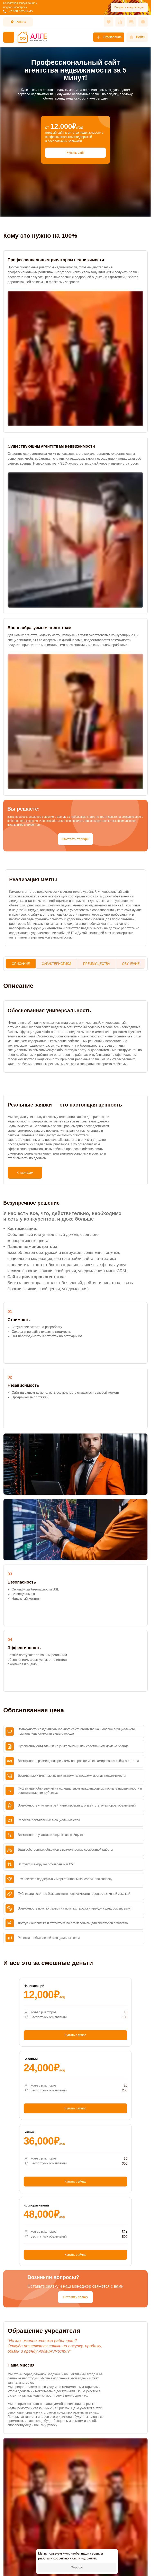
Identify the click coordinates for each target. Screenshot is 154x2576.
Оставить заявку (75, 2297)
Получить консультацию (129, 7)
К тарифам (25, 1172)
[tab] (21, 964)
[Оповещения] (143, 22)
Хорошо (77, 2567)
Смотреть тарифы (75, 839)
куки (66, 2553)
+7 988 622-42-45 (18, 11)
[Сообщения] (131, 22)
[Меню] (8, 37)
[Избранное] (108, 22)
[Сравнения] (120, 22)
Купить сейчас (75, 2035)
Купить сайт (75, 152)
